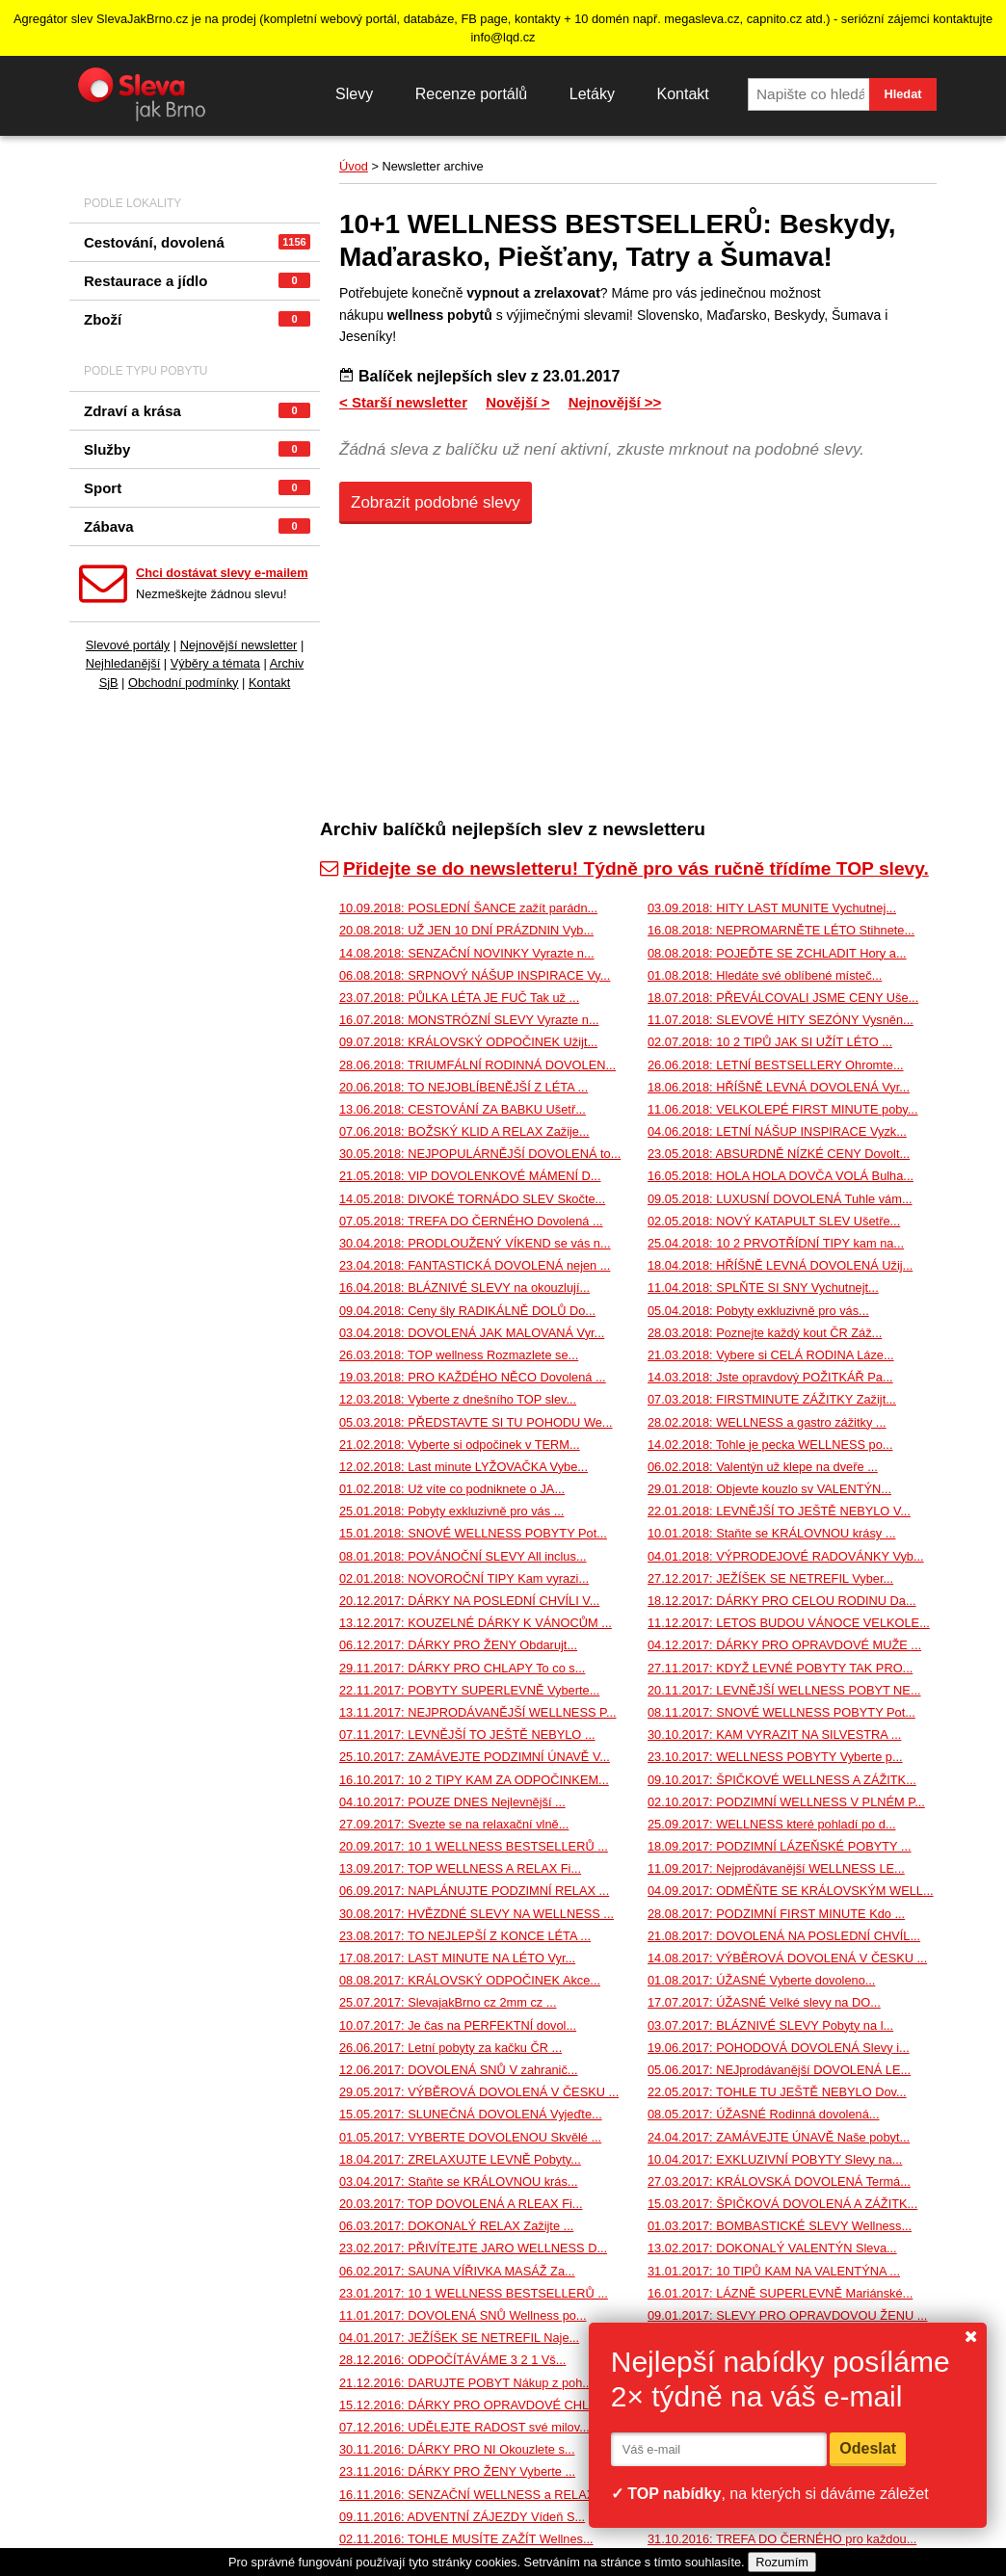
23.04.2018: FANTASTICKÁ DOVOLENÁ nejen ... (474, 1265)
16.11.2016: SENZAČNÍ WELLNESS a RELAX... (472, 2494)
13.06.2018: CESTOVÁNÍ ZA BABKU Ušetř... (462, 1109)
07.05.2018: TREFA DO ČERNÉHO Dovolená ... (471, 1221)
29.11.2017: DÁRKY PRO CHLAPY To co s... (462, 1668)
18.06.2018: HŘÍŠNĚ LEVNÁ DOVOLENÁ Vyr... (779, 1087)
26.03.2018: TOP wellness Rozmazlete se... (458, 1355)
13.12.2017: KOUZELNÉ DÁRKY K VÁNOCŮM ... (475, 1623)
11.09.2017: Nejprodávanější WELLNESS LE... (776, 1868)
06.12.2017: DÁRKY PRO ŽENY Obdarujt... (458, 1645)
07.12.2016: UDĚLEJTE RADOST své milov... (464, 2427)
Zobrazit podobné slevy (435, 502)
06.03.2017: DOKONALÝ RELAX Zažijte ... (456, 2226)
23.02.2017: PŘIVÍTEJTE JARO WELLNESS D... (473, 2248)
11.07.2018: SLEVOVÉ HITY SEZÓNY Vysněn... (780, 1019)
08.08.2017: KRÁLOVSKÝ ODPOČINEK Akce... (469, 1980)
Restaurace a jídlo (197, 281)
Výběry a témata (215, 663)
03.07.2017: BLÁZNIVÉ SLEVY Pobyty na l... (770, 2025)
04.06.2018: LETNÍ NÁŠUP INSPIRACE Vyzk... (777, 1131)
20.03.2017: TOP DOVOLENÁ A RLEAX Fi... (461, 2203)
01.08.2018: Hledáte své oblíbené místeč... (765, 975)
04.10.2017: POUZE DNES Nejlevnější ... (452, 1802)
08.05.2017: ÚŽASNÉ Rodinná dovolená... (763, 2114)
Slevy (354, 94)
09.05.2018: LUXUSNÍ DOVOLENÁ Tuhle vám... (780, 1199)
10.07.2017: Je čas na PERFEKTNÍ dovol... (457, 2025)
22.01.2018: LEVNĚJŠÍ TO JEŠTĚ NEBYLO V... (779, 1511)
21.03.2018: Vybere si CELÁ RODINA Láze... (771, 1355)
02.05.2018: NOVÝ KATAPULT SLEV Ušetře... (774, 1221)
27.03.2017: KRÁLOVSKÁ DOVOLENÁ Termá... (779, 2181)
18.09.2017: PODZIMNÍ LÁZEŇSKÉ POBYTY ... (780, 1846)
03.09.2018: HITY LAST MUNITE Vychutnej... (772, 908)
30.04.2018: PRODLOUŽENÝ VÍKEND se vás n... (475, 1243)
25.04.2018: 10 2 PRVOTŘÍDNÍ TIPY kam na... (776, 1243)
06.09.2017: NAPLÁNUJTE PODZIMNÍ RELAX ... (474, 1890)
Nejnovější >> (615, 402)
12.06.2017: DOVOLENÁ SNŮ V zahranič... (458, 2070)
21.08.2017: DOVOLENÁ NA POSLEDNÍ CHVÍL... (784, 1936)
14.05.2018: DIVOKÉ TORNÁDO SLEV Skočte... (472, 1199)
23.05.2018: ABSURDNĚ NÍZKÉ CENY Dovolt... (779, 1153)
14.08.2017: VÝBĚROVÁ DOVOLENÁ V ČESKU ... (787, 1958)
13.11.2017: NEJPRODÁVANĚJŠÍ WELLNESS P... (478, 1712)
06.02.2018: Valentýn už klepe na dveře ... (763, 1466)
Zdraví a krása (197, 411)
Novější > (517, 402)
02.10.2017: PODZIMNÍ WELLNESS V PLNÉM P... (786, 1802)
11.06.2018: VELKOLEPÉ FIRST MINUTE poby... (782, 1109)
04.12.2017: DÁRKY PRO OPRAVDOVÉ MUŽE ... (784, 1645)
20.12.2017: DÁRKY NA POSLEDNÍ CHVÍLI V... (469, 1600)
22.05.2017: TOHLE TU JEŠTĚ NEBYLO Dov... (777, 2092)
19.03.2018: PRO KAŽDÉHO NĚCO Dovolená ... (472, 1377)
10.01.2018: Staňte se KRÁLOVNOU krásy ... (772, 1533)
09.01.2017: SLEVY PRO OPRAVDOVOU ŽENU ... (787, 2315)
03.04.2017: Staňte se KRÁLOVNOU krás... (458, 2181)
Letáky (592, 94)
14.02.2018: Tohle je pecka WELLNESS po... (770, 1444)
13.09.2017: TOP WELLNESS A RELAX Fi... (460, 1868)
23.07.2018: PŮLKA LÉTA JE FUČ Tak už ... (459, 997)
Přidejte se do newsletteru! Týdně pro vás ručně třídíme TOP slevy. (624, 868)
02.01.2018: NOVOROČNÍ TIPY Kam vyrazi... (464, 1578)
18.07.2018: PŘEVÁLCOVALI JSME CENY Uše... (783, 997)
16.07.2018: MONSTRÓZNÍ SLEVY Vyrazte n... (469, 1019)
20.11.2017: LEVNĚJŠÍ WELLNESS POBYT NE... (784, 1690)
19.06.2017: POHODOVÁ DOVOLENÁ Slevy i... (779, 2047)
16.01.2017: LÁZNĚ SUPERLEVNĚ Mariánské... (780, 2293)
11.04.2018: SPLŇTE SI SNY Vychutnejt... (763, 1287)
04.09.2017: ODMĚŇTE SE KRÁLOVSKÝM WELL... (791, 1890)
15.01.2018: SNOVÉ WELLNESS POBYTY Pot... (473, 1533)
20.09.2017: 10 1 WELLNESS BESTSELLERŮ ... (473, 1846)
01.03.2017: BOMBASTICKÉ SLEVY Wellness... (780, 2226)
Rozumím (781, 2562)
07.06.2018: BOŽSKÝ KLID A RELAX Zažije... (464, 1131)
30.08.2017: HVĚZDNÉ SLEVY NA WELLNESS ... (476, 1913)
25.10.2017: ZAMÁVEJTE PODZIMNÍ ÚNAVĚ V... (474, 1756)
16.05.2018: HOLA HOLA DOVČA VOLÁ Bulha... (780, 1176)
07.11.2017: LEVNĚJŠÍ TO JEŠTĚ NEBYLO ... (467, 1734)
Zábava (197, 526)
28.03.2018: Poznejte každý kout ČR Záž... (765, 1333)
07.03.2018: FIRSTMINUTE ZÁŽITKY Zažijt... (772, 1399)
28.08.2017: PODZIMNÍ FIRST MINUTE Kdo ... (776, 1913)
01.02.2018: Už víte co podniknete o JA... (452, 1489)
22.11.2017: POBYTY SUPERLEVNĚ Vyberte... (469, 1690)
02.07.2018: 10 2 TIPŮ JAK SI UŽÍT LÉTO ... (770, 1042)
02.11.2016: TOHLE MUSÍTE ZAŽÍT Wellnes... (466, 2539)
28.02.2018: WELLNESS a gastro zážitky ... (767, 1422)
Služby (197, 449)
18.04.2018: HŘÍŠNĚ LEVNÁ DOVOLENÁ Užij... (780, 1265)
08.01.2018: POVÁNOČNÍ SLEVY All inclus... (463, 1556)
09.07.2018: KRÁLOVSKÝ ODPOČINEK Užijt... (468, 1042)
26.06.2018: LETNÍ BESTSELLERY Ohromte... (776, 1065)
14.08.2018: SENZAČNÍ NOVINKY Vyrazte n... (467, 953)
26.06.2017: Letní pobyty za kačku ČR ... (450, 2047)
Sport (197, 488)
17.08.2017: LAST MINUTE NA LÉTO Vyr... (457, 1958)
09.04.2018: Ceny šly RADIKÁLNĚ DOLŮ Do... (467, 1310)
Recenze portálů (471, 94)
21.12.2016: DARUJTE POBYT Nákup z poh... (466, 2383)
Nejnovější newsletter (239, 645)
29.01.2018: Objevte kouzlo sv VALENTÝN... (769, 1489)
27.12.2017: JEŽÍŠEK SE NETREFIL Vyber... (770, 1578)
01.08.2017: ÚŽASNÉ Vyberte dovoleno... (761, 1980)
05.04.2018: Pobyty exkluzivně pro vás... (758, 1310)
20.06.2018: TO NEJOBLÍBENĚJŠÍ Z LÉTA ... (463, 1087)
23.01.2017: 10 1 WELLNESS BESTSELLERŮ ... (473, 2293)
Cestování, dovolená (197, 242)
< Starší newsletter (403, 402)
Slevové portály (128, 645)
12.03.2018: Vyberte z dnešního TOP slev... (457, 1399)
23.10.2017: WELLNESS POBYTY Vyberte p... (775, 1756)
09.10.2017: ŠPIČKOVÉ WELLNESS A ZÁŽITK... (782, 1780)
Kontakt (682, 94)
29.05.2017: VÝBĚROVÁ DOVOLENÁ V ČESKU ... (479, 2092)
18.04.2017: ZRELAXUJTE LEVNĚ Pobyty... (460, 2159)
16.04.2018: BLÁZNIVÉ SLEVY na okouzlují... (464, 1287)
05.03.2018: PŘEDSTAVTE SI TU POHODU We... (476, 1422)
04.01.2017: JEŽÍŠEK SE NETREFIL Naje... (459, 2337)
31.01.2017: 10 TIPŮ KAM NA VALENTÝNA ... (774, 2271)
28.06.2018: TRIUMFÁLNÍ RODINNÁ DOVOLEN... (477, 1065)
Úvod (353, 166)
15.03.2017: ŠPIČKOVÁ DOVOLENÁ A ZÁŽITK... (782, 2203)
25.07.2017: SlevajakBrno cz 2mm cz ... (447, 2002)
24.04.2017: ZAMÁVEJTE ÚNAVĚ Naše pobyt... (779, 2137)
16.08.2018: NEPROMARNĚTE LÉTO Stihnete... (781, 930)
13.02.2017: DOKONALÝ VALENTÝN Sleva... (772, 2248)
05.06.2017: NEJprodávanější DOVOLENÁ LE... (779, 2070)
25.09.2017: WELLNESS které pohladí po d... (772, 1824)
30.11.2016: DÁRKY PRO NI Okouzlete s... (456, 2449)
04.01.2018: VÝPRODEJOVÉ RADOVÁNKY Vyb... (786, 1556)
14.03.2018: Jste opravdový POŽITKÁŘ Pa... (770, 1377)
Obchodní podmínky (183, 682)
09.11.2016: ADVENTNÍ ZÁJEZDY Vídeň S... (462, 2517)
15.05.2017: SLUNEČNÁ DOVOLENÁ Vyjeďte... (470, 2114)
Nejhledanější (123, 663)
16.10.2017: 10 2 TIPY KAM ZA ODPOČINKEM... (474, 1780)
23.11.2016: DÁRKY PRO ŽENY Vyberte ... (457, 2471)
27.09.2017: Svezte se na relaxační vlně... (454, 1824)
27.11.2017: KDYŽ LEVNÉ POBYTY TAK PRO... (780, 1668)
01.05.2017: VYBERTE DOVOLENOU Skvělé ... (470, 2137)
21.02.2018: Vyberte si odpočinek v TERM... (459, 1444)
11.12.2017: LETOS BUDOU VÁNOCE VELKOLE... (789, 1623)
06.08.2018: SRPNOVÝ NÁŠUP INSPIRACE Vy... (474, 975)
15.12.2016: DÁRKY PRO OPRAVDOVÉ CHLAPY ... (483, 2405)
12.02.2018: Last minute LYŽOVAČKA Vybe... (463, 1466)
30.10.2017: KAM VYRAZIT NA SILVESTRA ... (774, 1734)
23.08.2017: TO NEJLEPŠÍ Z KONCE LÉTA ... (465, 1936)
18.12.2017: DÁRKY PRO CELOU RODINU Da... (782, 1600)
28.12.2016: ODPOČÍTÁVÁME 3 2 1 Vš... (452, 2360)
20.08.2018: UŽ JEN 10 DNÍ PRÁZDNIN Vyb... (466, 930)
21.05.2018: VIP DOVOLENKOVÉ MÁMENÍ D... (469, 1176)
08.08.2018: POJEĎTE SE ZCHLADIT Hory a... (777, 953)
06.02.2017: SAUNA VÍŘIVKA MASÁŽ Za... (457, 2271)
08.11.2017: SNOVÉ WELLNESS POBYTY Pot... (781, 1712)
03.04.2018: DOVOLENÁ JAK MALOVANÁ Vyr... (471, 1333)
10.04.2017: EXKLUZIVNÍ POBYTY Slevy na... (775, 2159)
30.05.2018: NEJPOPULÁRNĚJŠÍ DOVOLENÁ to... (480, 1153)
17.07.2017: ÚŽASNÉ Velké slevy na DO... (764, 2002)
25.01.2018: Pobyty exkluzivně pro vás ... (451, 1511)
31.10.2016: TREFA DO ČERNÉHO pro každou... (782, 2539)
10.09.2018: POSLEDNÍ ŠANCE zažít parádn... (468, 908)
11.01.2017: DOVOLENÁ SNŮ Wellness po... (463, 2315)
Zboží (197, 319)
